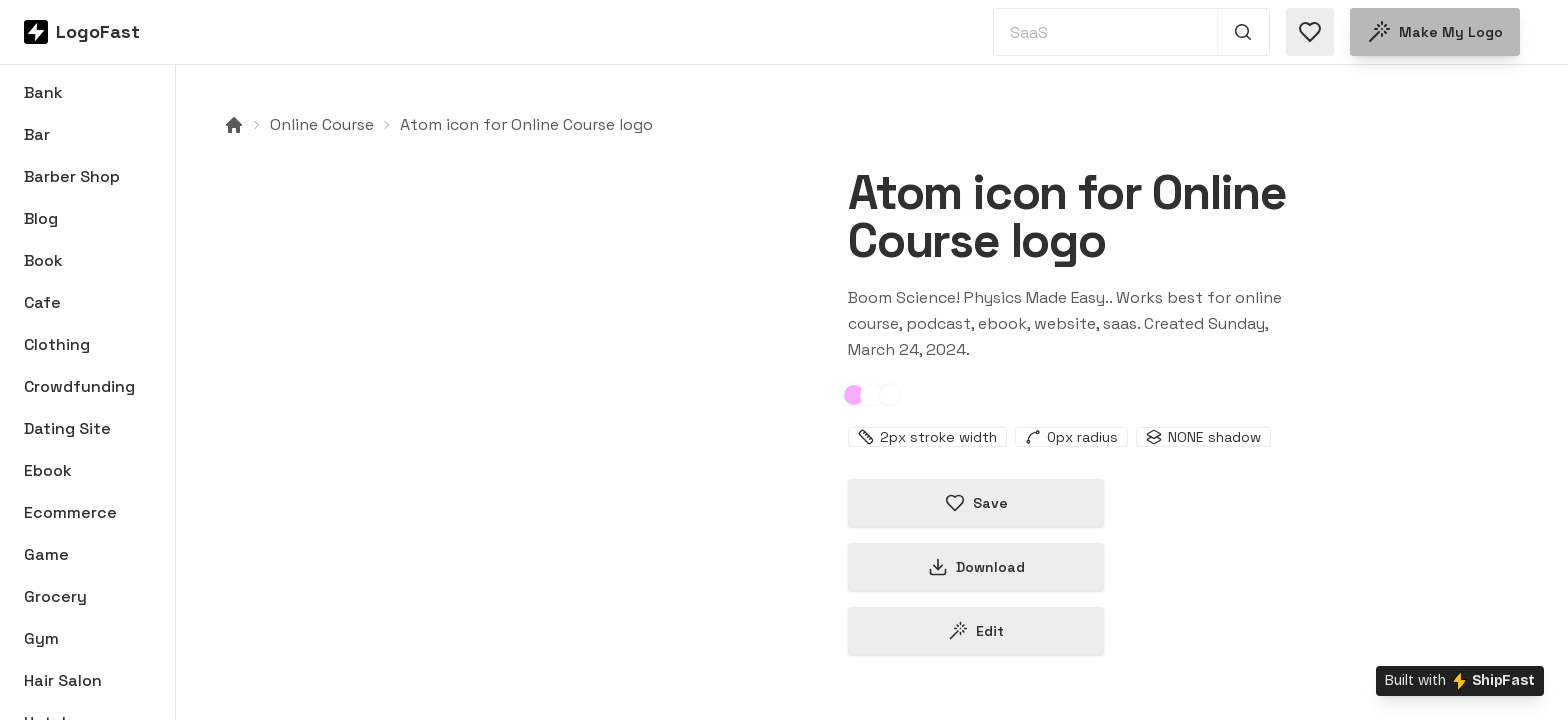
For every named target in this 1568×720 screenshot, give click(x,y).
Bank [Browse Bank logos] (43, 92)
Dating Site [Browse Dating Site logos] (67, 428)
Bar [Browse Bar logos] (37, 134)
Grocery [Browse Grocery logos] (55, 596)
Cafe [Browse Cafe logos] (42, 302)
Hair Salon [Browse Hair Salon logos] (63, 680)
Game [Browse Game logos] (46, 554)
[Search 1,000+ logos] (1243, 32)
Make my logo (1435, 32)
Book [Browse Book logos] (43, 260)
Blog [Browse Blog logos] (41, 218)
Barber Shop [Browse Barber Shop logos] (72, 176)
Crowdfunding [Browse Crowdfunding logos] (79, 386)
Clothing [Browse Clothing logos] (57, 344)
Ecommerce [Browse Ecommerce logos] (70, 512)
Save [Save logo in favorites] (976, 503)
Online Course (322, 124)
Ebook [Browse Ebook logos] (48, 470)
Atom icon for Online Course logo (526, 124)
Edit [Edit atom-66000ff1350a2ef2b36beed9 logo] (976, 631)
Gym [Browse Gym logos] (41, 638)
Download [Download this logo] (976, 567)
